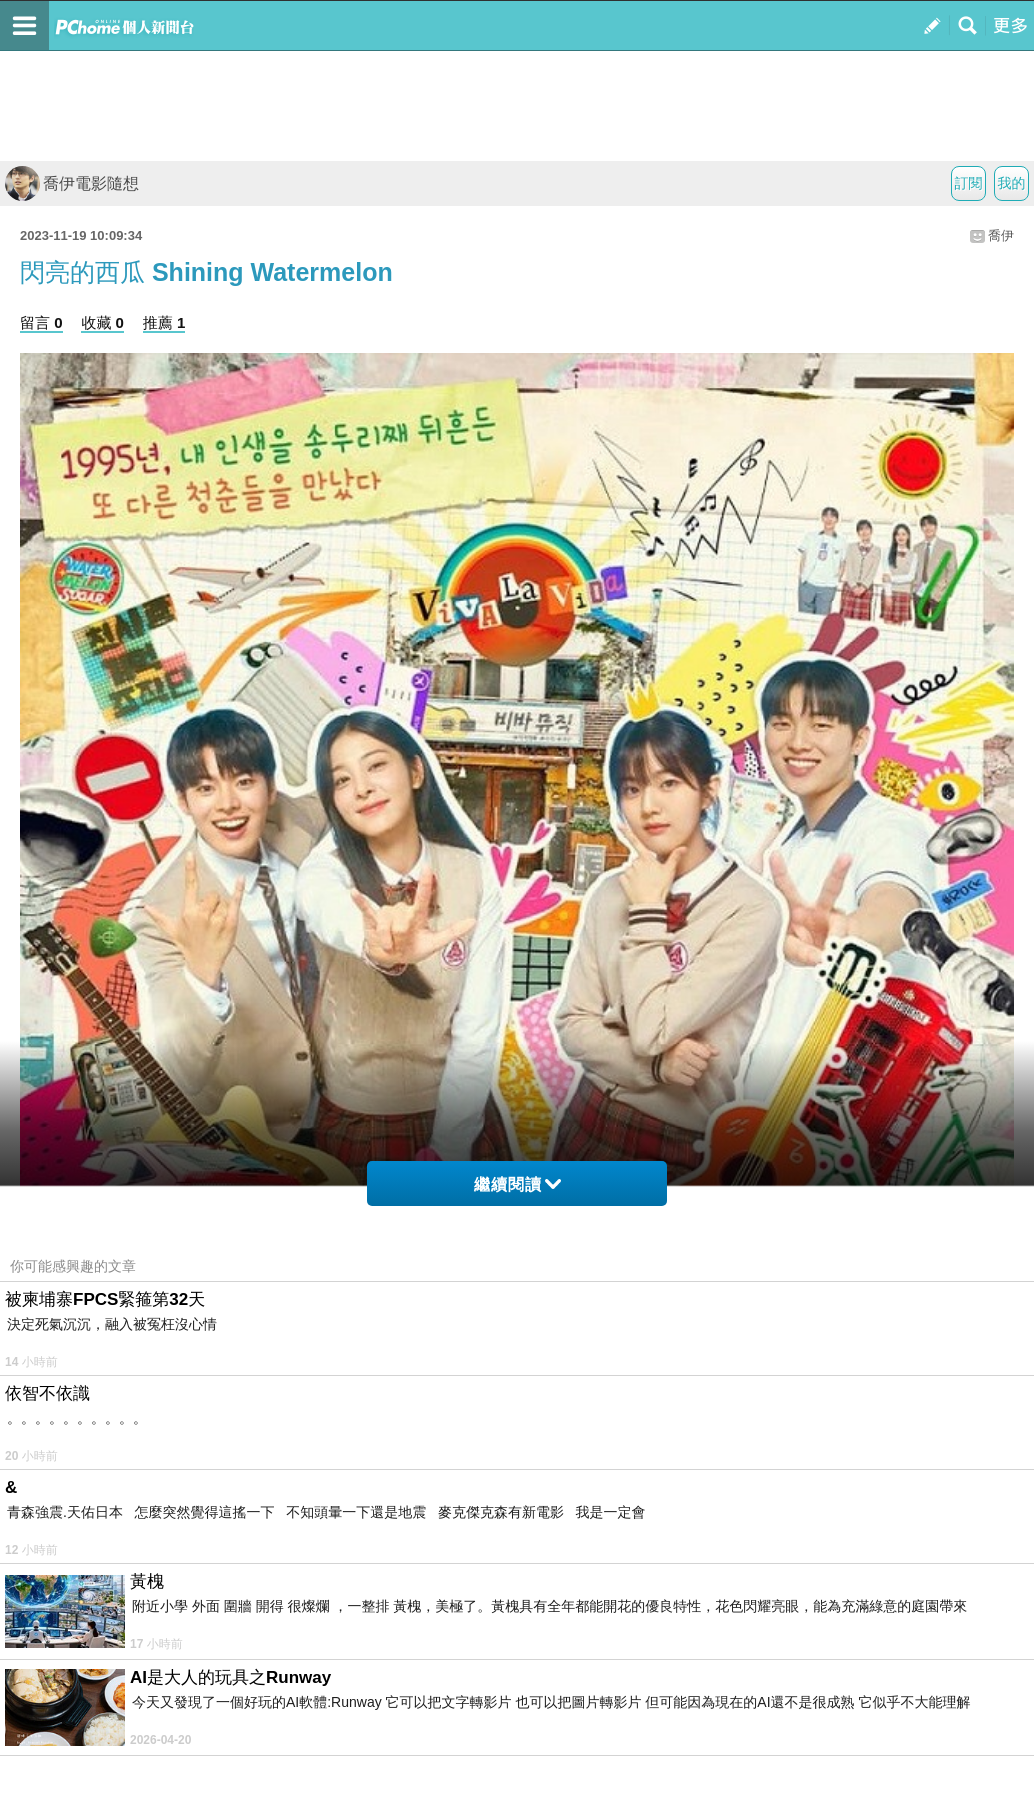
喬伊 (1001, 235)
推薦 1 (164, 322)
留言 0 (41, 322)
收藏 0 (102, 322)
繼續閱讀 (517, 1184)
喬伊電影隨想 (72, 183)
